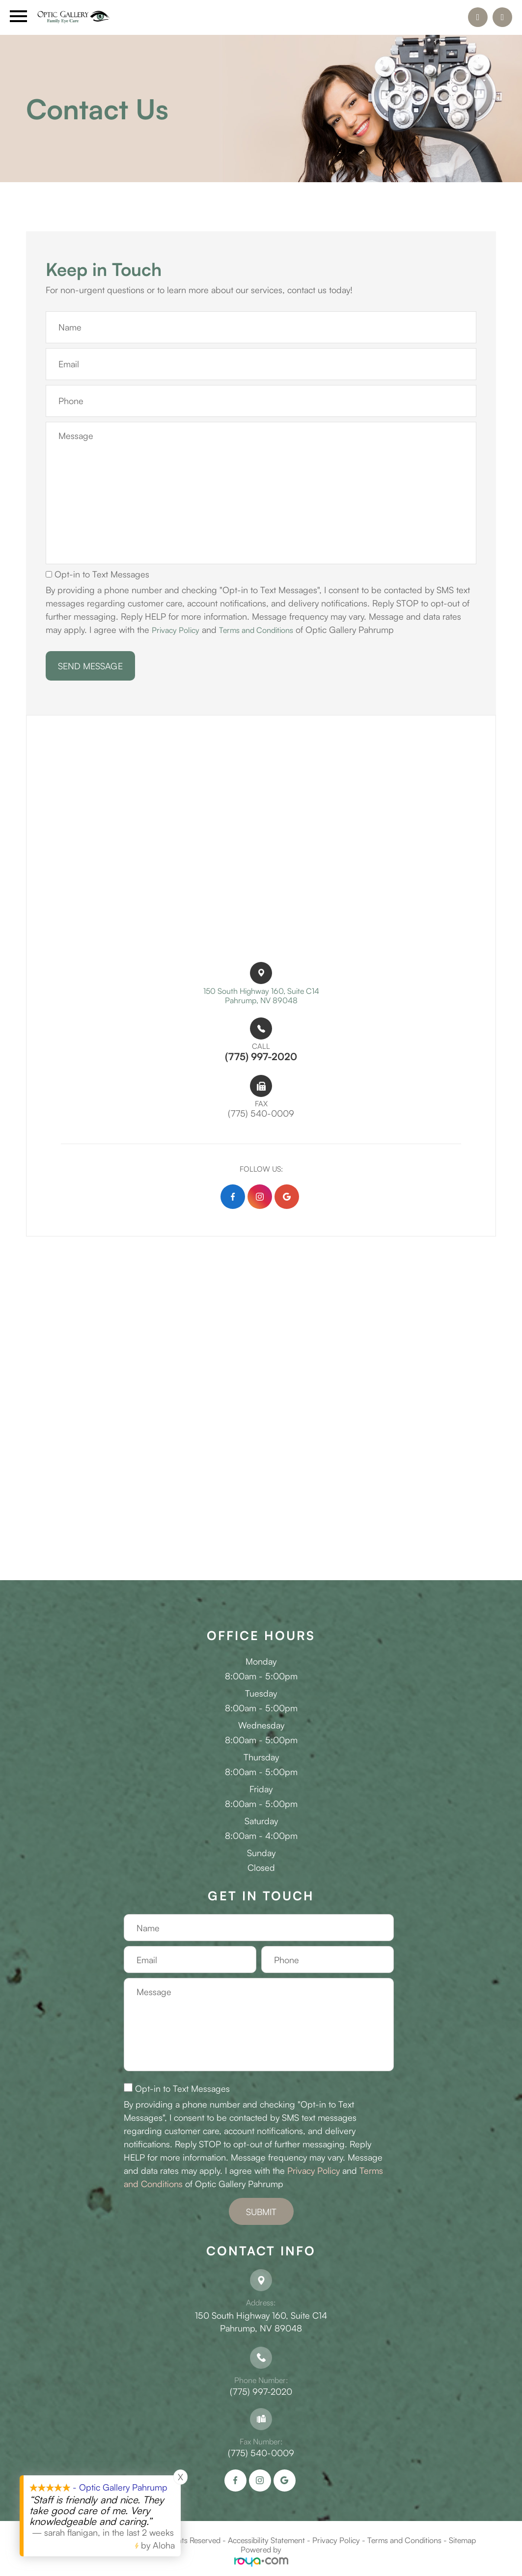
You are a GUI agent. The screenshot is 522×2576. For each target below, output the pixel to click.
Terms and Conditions (266, 629)
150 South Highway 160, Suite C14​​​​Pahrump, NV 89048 (261, 997)
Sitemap (462, 2544)
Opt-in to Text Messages (97, 573)
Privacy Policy (178, 629)
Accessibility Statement (266, 2544)
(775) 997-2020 (261, 2395)
